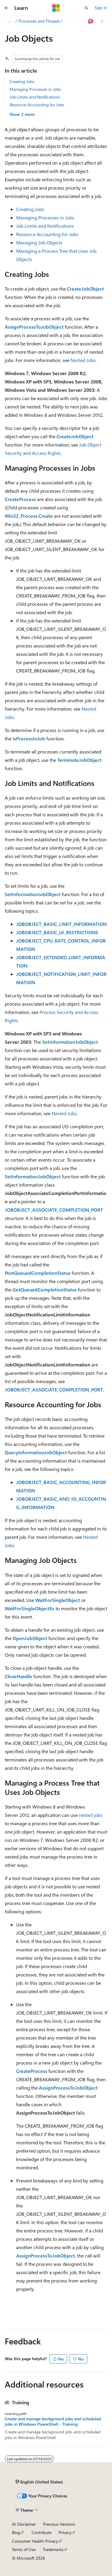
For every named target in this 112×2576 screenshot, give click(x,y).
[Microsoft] (56, 8)
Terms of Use (24, 2549)
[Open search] (86, 8)
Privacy (65, 2532)
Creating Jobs (22, 81)
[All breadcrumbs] (10, 21)
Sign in (101, 7)
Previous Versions (59, 2524)
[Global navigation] (6, 8)
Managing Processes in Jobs (35, 89)
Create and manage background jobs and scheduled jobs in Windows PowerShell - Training (53, 2421)
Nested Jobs (83, 360)
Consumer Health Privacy (35, 2541)
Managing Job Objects (39, 242)
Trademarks (53, 2549)
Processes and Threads (39, 21)
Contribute (41, 2532)
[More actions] (102, 21)
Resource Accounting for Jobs (37, 104)
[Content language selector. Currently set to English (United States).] (39, 2481)
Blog (16, 2532)
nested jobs (90, 1815)
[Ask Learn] (91, 21)
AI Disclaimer (24, 2524)
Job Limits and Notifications (35, 97)
